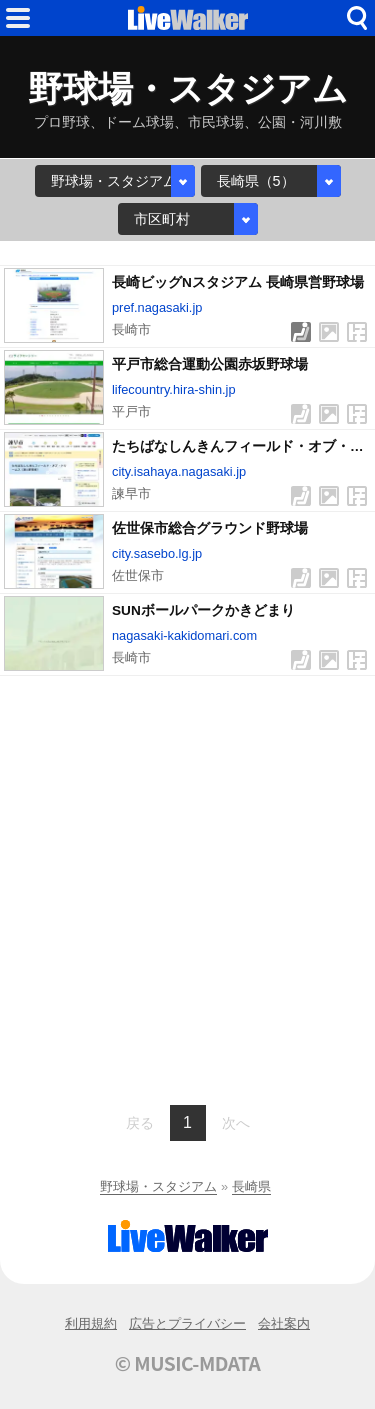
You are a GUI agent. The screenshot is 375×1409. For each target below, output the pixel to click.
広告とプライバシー (187, 1323)
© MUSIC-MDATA (188, 1363)
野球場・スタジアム (158, 1186)
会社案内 (284, 1323)
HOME (188, 18)
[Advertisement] (187, 887)
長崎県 (251, 1186)
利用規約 (91, 1323)
